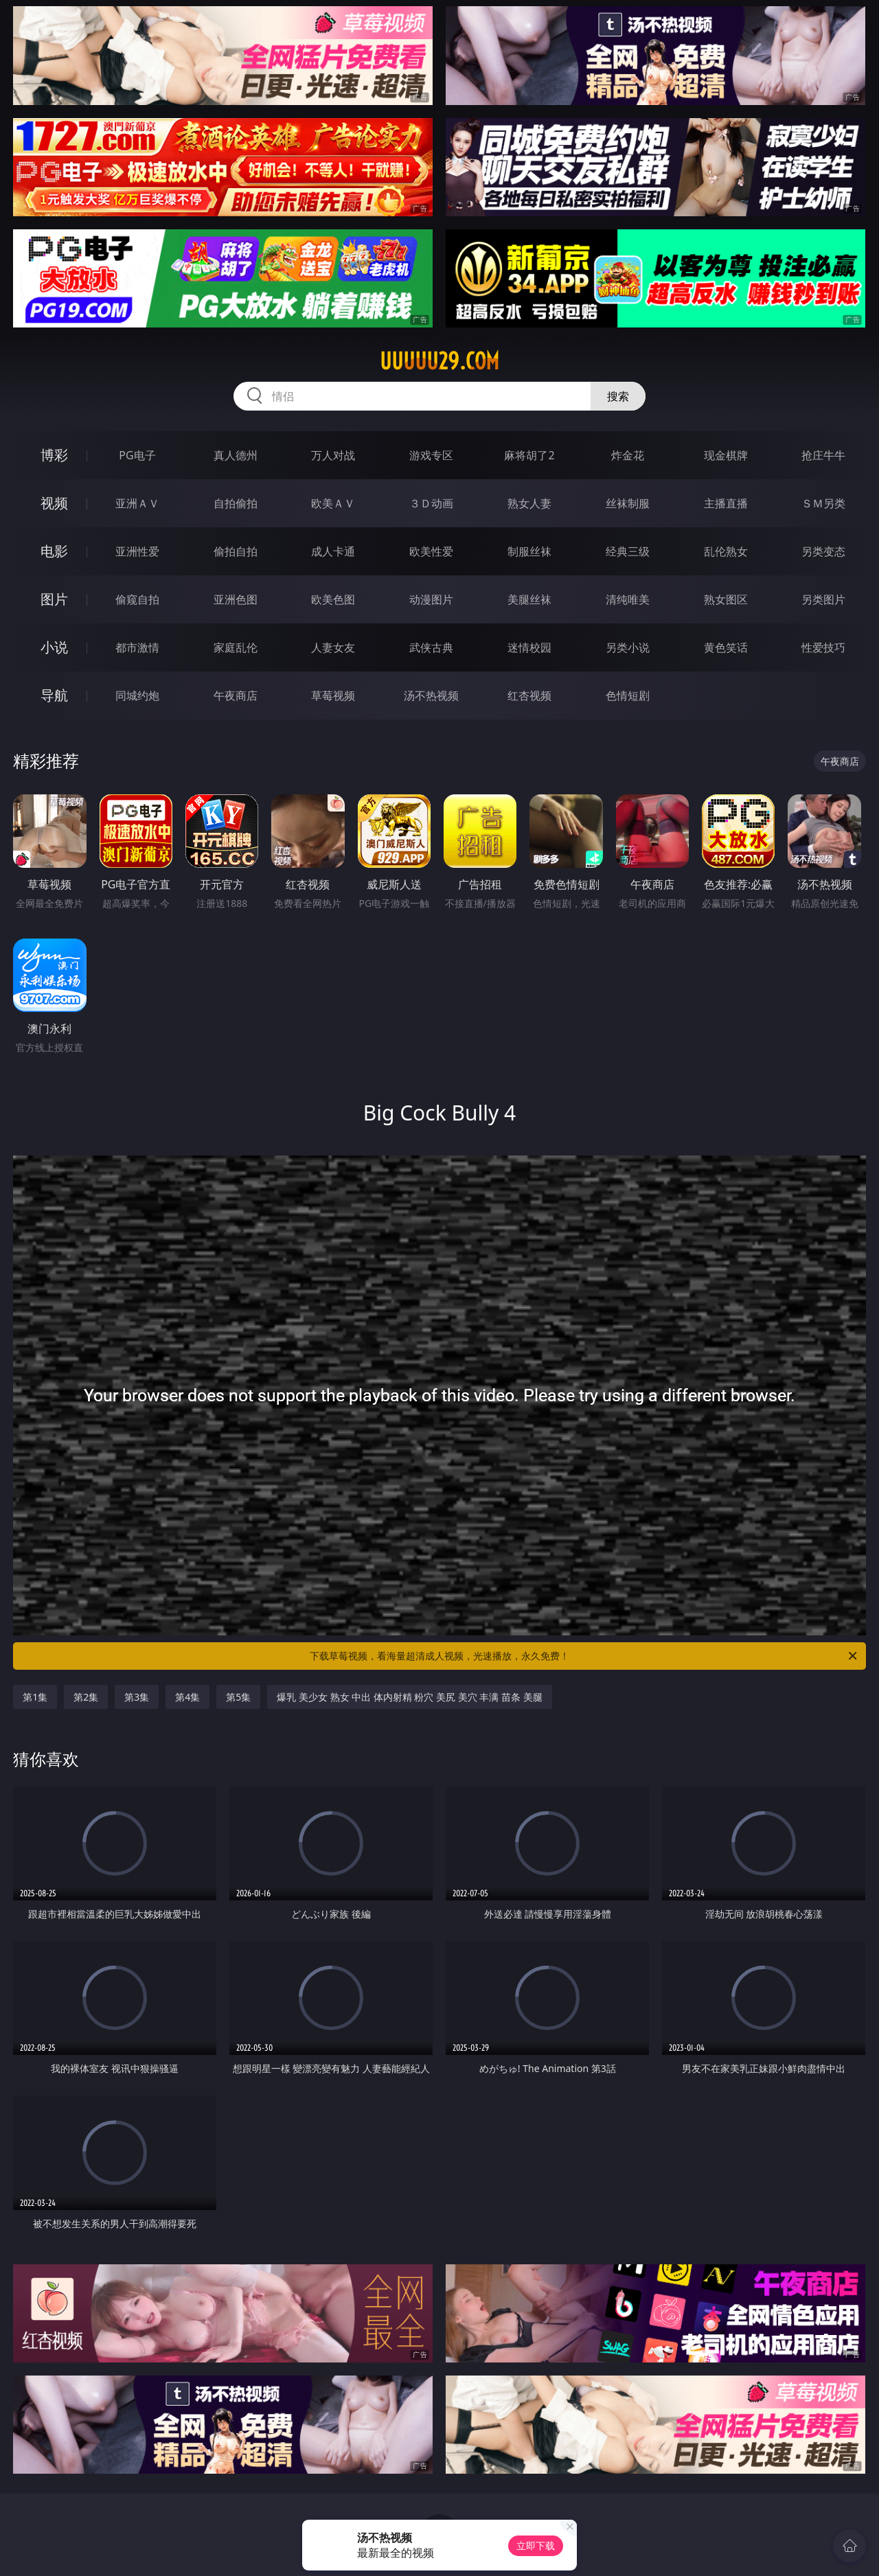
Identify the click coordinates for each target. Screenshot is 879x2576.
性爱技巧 (823, 647)
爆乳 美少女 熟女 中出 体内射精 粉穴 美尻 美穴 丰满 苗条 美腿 (409, 1696)
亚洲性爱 (137, 551)
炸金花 (627, 455)
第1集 (35, 1696)
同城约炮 (137, 695)
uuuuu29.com (439, 361)
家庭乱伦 (236, 647)
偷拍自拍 (236, 551)
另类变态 (823, 551)
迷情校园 (529, 647)
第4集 (187, 1696)
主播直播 (726, 503)
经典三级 (628, 551)
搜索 (618, 396)
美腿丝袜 (529, 599)
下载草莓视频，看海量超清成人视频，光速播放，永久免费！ (584, 1656)
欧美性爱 (431, 551)
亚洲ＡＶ (137, 503)
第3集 (136, 1696)
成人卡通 (333, 551)
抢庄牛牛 (823, 455)
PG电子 (137, 455)
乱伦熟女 (726, 551)
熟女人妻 (529, 503)
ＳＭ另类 (823, 503)
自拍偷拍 (236, 503)
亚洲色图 (236, 599)
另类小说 (628, 647)
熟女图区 (726, 599)
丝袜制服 (628, 503)
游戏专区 (431, 455)
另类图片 (823, 599)
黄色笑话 (726, 647)
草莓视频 (333, 695)
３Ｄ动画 (431, 503)
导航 (54, 695)
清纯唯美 (628, 599)
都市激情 (137, 647)
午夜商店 (236, 695)
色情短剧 (628, 695)
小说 (54, 647)
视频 (54, 503)
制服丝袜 (529, 551)
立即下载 (535, 2545)
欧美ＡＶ (333, 503)
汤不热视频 (431, 695)
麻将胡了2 (529, 455)
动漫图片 (431, 599)
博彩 (54, 455)
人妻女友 (333, 647)
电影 (54, 551)
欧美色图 (333, 599)
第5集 (238, 1696)
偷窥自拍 (137, 599)
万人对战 (333, 455)
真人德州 (236, 455)
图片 (54, 599)
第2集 (85, 1696)
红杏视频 (529, 695)
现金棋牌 (726, 455)
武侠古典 (431, 647)
